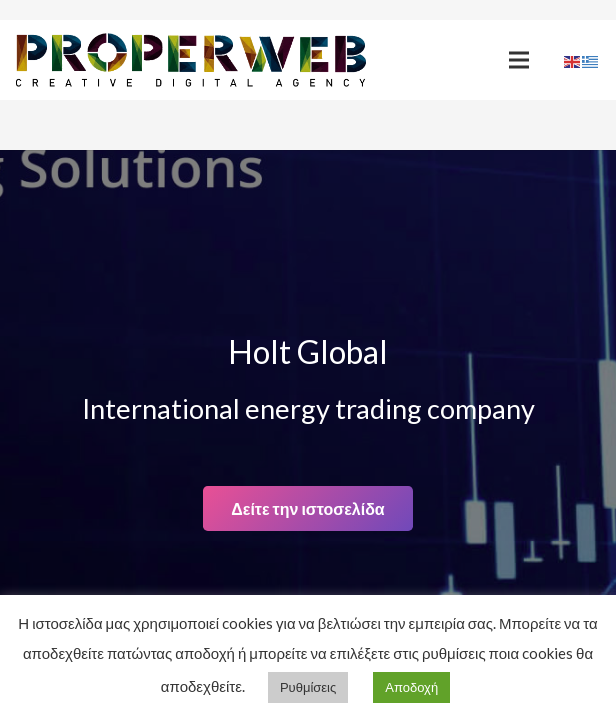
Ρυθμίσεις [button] (308, 687)
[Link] (191, 60)
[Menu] (519, 60)
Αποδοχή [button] (411, 687)
